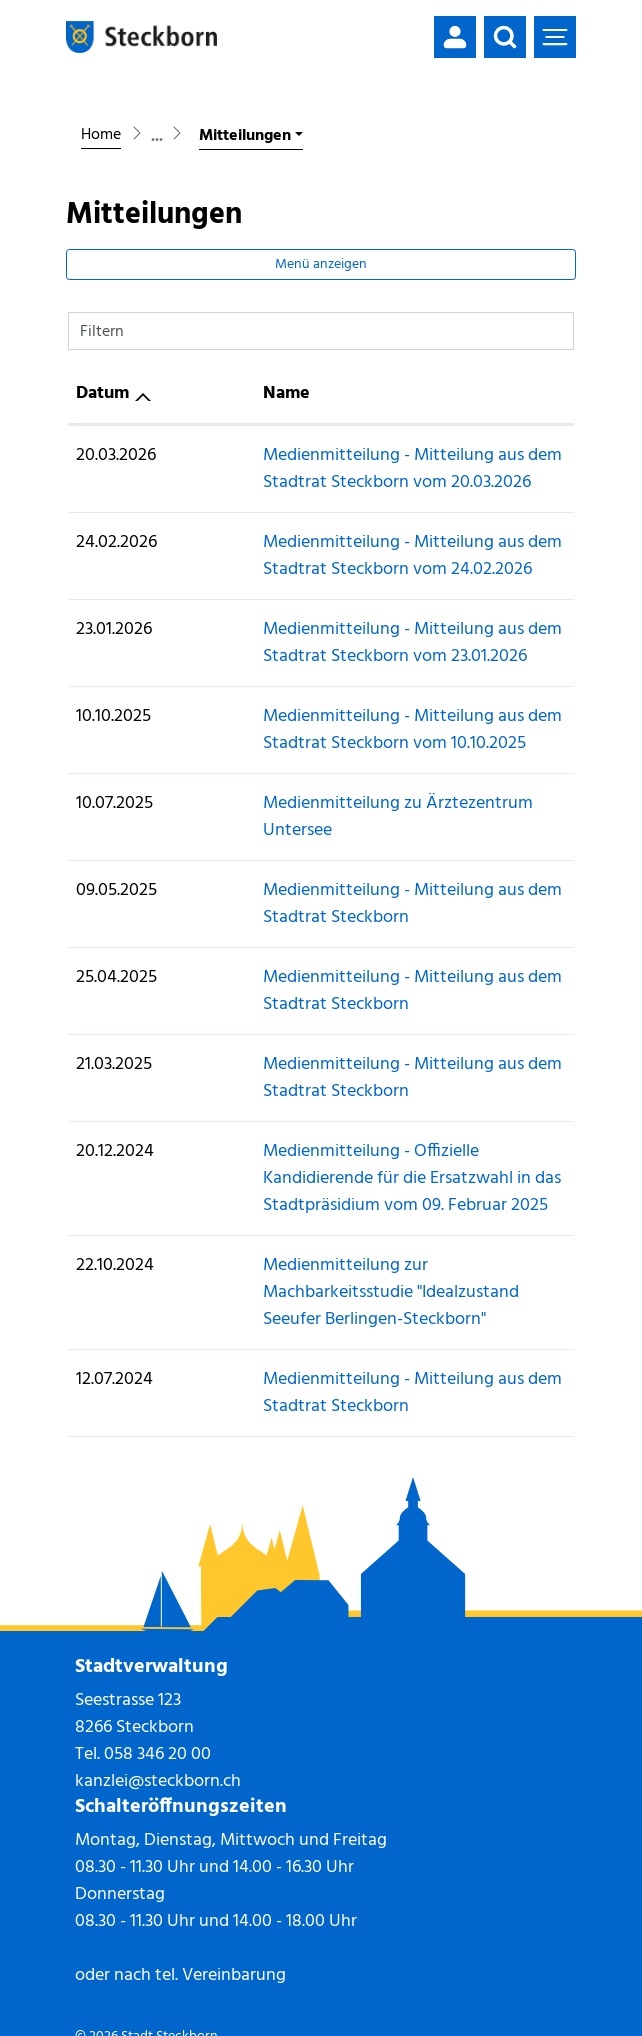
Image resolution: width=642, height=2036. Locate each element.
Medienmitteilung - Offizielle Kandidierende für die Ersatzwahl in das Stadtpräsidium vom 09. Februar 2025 (364, 1151)
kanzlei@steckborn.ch (158, 1727)
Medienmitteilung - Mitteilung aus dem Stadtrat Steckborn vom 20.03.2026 (356, 469)
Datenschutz (189, 2005)
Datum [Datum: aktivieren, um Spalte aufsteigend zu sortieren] (102, 393)
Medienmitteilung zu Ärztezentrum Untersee (344, 803)
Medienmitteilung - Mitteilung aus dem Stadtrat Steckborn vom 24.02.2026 (356, 556)
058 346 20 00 (157, 1700)
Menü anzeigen (321, 264)
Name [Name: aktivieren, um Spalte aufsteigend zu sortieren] (196, 393)
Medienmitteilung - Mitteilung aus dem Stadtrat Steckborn (356, 877)
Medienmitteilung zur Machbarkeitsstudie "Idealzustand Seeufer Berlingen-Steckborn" (337, 1252)
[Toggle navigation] (555, 37)
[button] (505, 37)
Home (101, 135)
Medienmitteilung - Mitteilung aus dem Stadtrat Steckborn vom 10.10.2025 (356, 730)
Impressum (107, 2005)
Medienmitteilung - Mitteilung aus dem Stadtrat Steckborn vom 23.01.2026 (356, 643)
